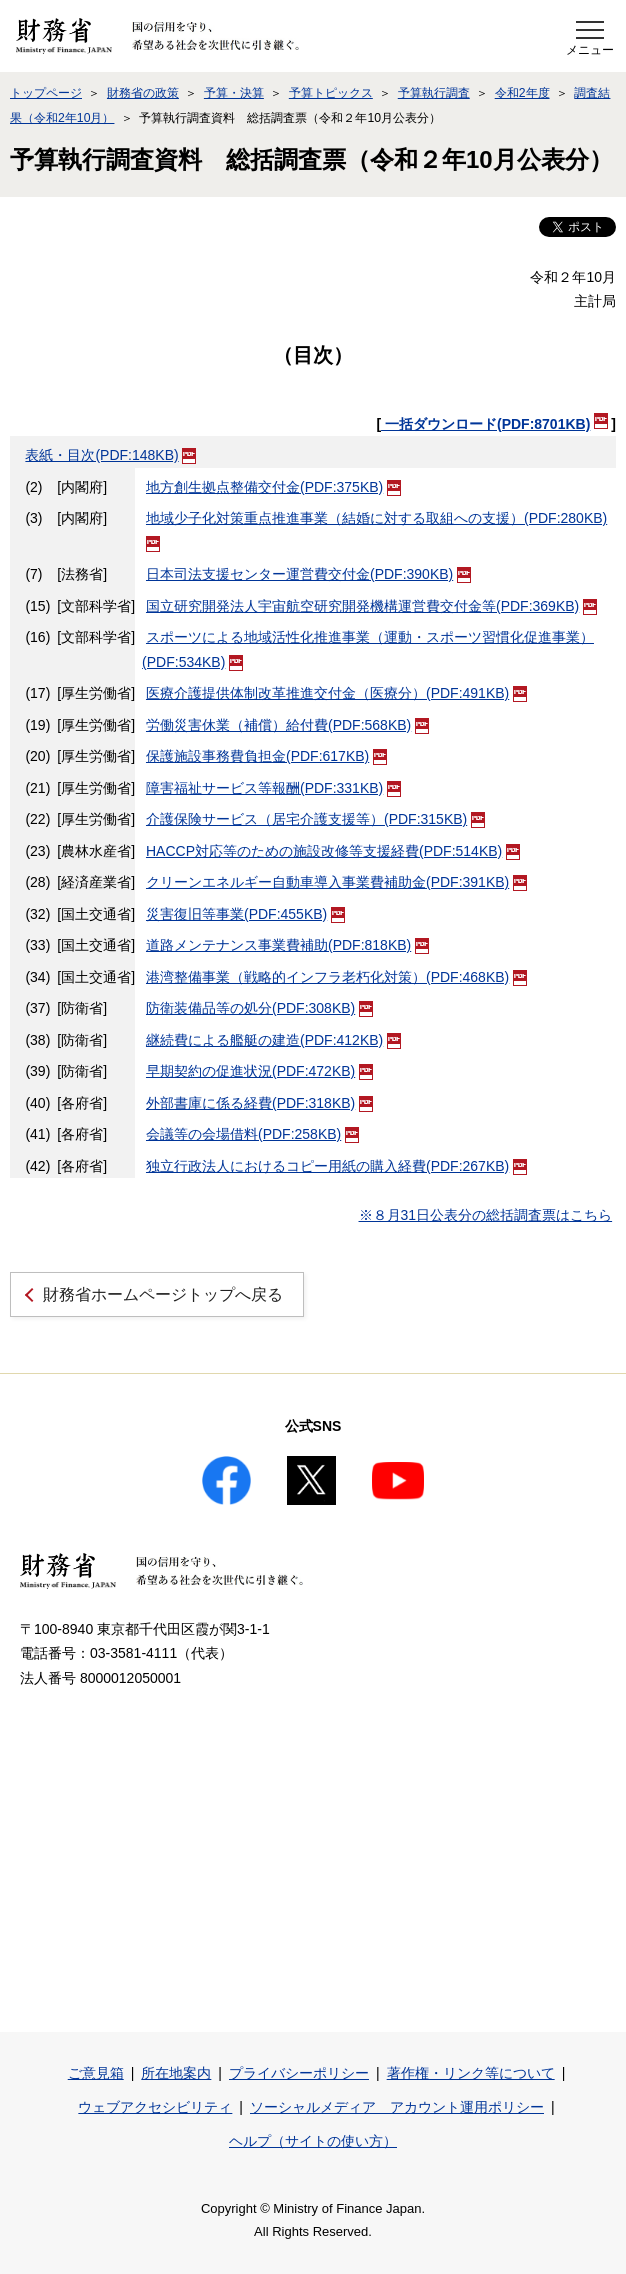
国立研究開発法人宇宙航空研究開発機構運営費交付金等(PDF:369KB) (371, 606)
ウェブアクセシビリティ (155, 2107)
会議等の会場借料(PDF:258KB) (252, 1134)
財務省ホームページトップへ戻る (163, 1294)
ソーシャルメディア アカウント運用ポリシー (397, 2107)
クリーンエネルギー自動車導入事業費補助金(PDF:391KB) (336, 882)
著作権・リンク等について (471, 2073)
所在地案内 (176, 2073)
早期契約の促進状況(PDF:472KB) (259, 1071)
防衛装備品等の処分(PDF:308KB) (259, 1008)
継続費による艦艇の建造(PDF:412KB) (273, 1040)
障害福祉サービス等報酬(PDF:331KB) (273, 788)
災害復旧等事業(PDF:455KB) (245, 914)
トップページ (46, 93)
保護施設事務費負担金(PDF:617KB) (266, 756)
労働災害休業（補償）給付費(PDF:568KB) (287, 725)
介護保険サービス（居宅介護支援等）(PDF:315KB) (315, 819)
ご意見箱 (96, 2073)
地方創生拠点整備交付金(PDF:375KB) (273, 487)
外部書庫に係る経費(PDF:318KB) (259, 1103)
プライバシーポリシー (299, 2073)
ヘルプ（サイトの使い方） (313, 2141)
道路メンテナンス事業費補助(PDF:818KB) (287, 945)
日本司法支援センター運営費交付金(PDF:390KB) (308, 574)
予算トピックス (331, 93)
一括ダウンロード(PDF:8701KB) (494, 424)
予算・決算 (234, 93)
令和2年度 (522, 93)
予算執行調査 (434, 93)
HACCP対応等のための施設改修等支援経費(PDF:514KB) (333, 851)
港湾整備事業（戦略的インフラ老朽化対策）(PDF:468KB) (336, 977)
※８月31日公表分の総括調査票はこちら (486, 1215)
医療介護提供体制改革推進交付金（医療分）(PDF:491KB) (336, 693)
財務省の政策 (143, 93)
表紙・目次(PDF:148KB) (110, 455)
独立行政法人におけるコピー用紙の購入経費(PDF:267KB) (336, 1166)
